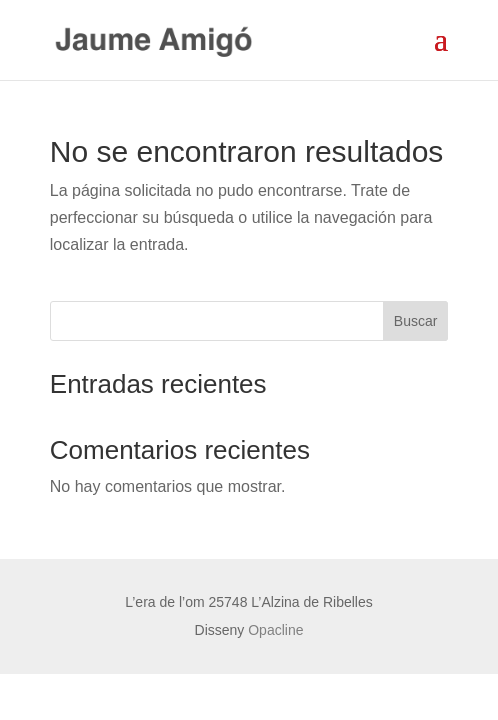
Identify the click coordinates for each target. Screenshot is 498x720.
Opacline (275, 630)
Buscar (416, 321)
